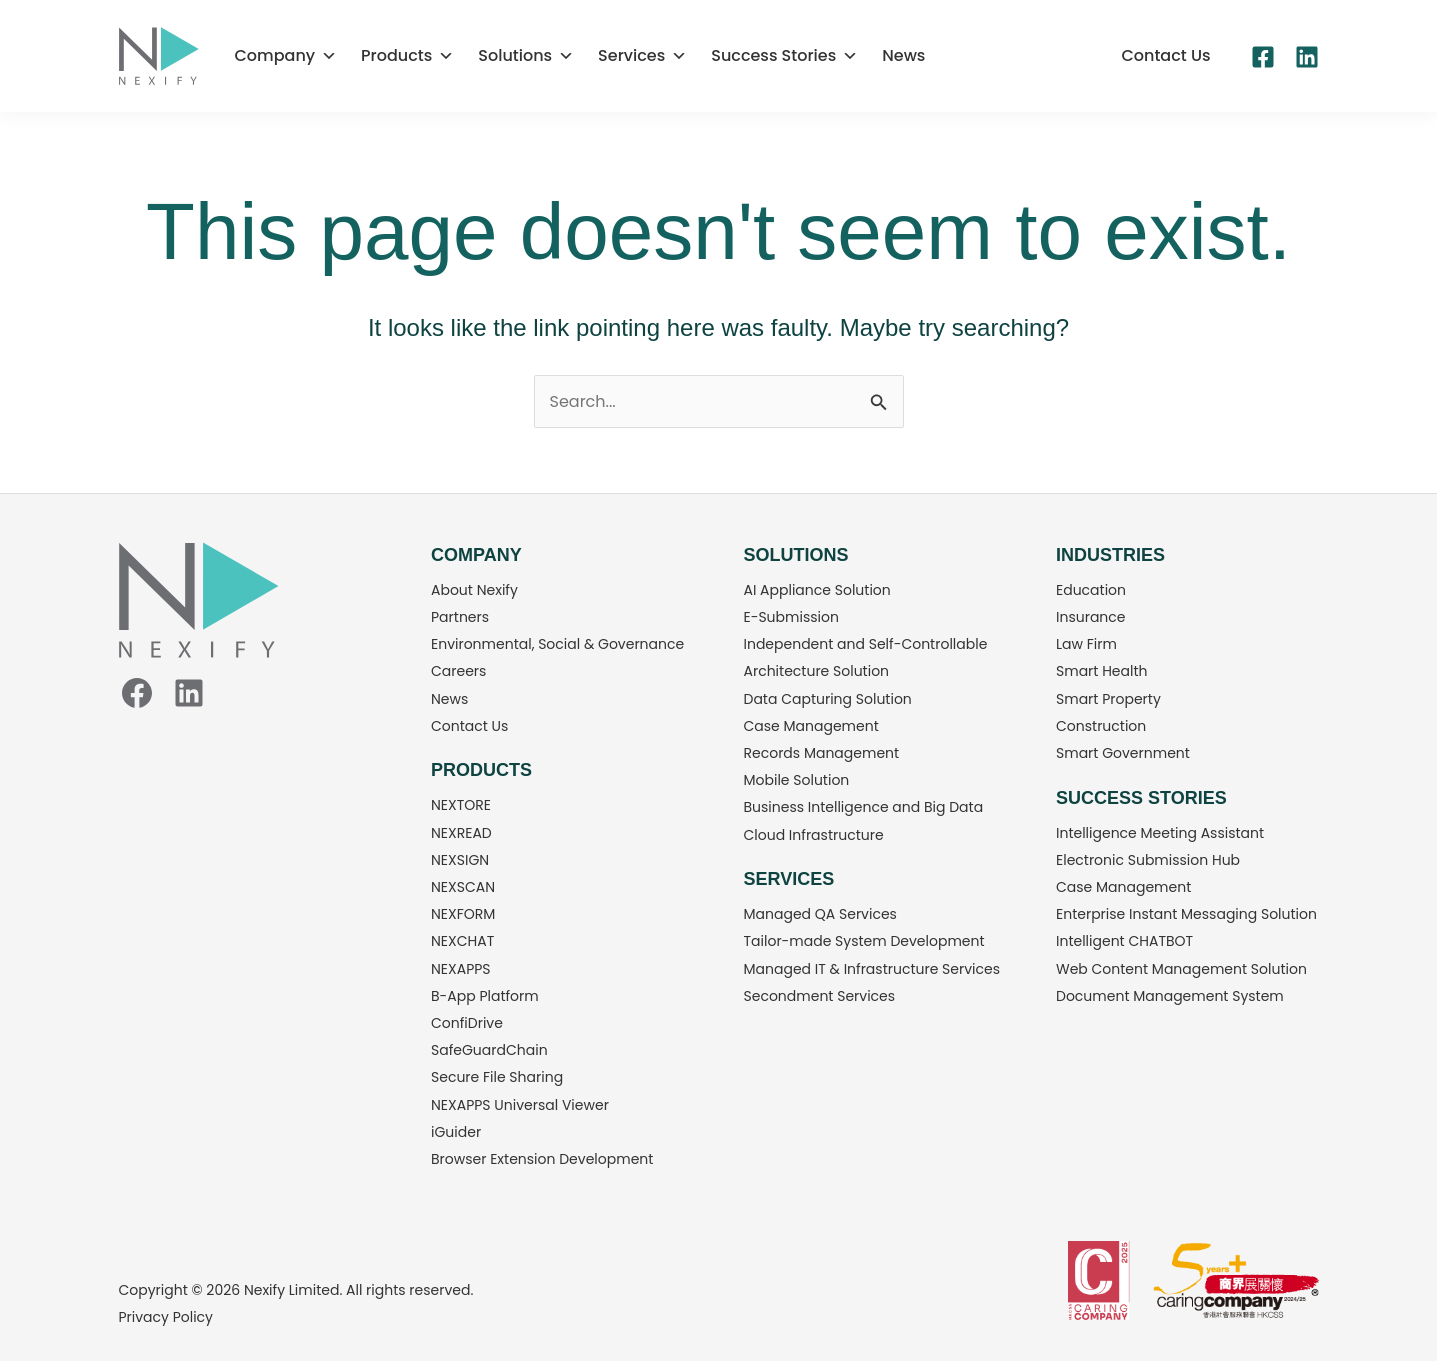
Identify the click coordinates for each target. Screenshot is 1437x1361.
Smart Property (1108, 699)
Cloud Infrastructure (814, 835)
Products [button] (407, 56)
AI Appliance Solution (817, 590)
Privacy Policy (166, 1317)
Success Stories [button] (784, 56)
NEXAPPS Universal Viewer (520, 1105)
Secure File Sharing (497, 1077)
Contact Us (469, 726)
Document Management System (1170, 996)
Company (286, 56)
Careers (458, 671)
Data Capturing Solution (828, 699)
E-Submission (791, 617)
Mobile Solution (797, 780)
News (903, 55)
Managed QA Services (820, 914)
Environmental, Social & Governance (557, 644)
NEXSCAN (463, 887)
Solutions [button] (526, 56)
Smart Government (1123, 753)
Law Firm (1086, 644)
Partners (460, 617)
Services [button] (642, 56)
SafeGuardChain (489, 1050)
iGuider (456, 1132)
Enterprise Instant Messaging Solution (1186, 914)
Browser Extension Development (542, 1159)
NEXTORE (461, 805)
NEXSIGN (460, 860)
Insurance (1091, 617)
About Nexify (474, 590)
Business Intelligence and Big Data (864, 807)
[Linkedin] (1307, 57)
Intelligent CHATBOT (1124, 941)
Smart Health (1102, 671)
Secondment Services (820, 996)
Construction (1101, 726)
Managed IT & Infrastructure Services (872, 969)
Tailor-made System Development (864, 941)
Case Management (811, 726)
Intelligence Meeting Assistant (1160, 833)
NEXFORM (463, 914)
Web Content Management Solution (1181, 969)
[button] (1165, 56)
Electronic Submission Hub (1148, 860)
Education (1091, 590)
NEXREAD (461, 833)
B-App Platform (485, 996)
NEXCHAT (462, 941)
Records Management (822, 753)
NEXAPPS (461, 969)
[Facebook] (1263, 57)
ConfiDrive (467, 1023)
